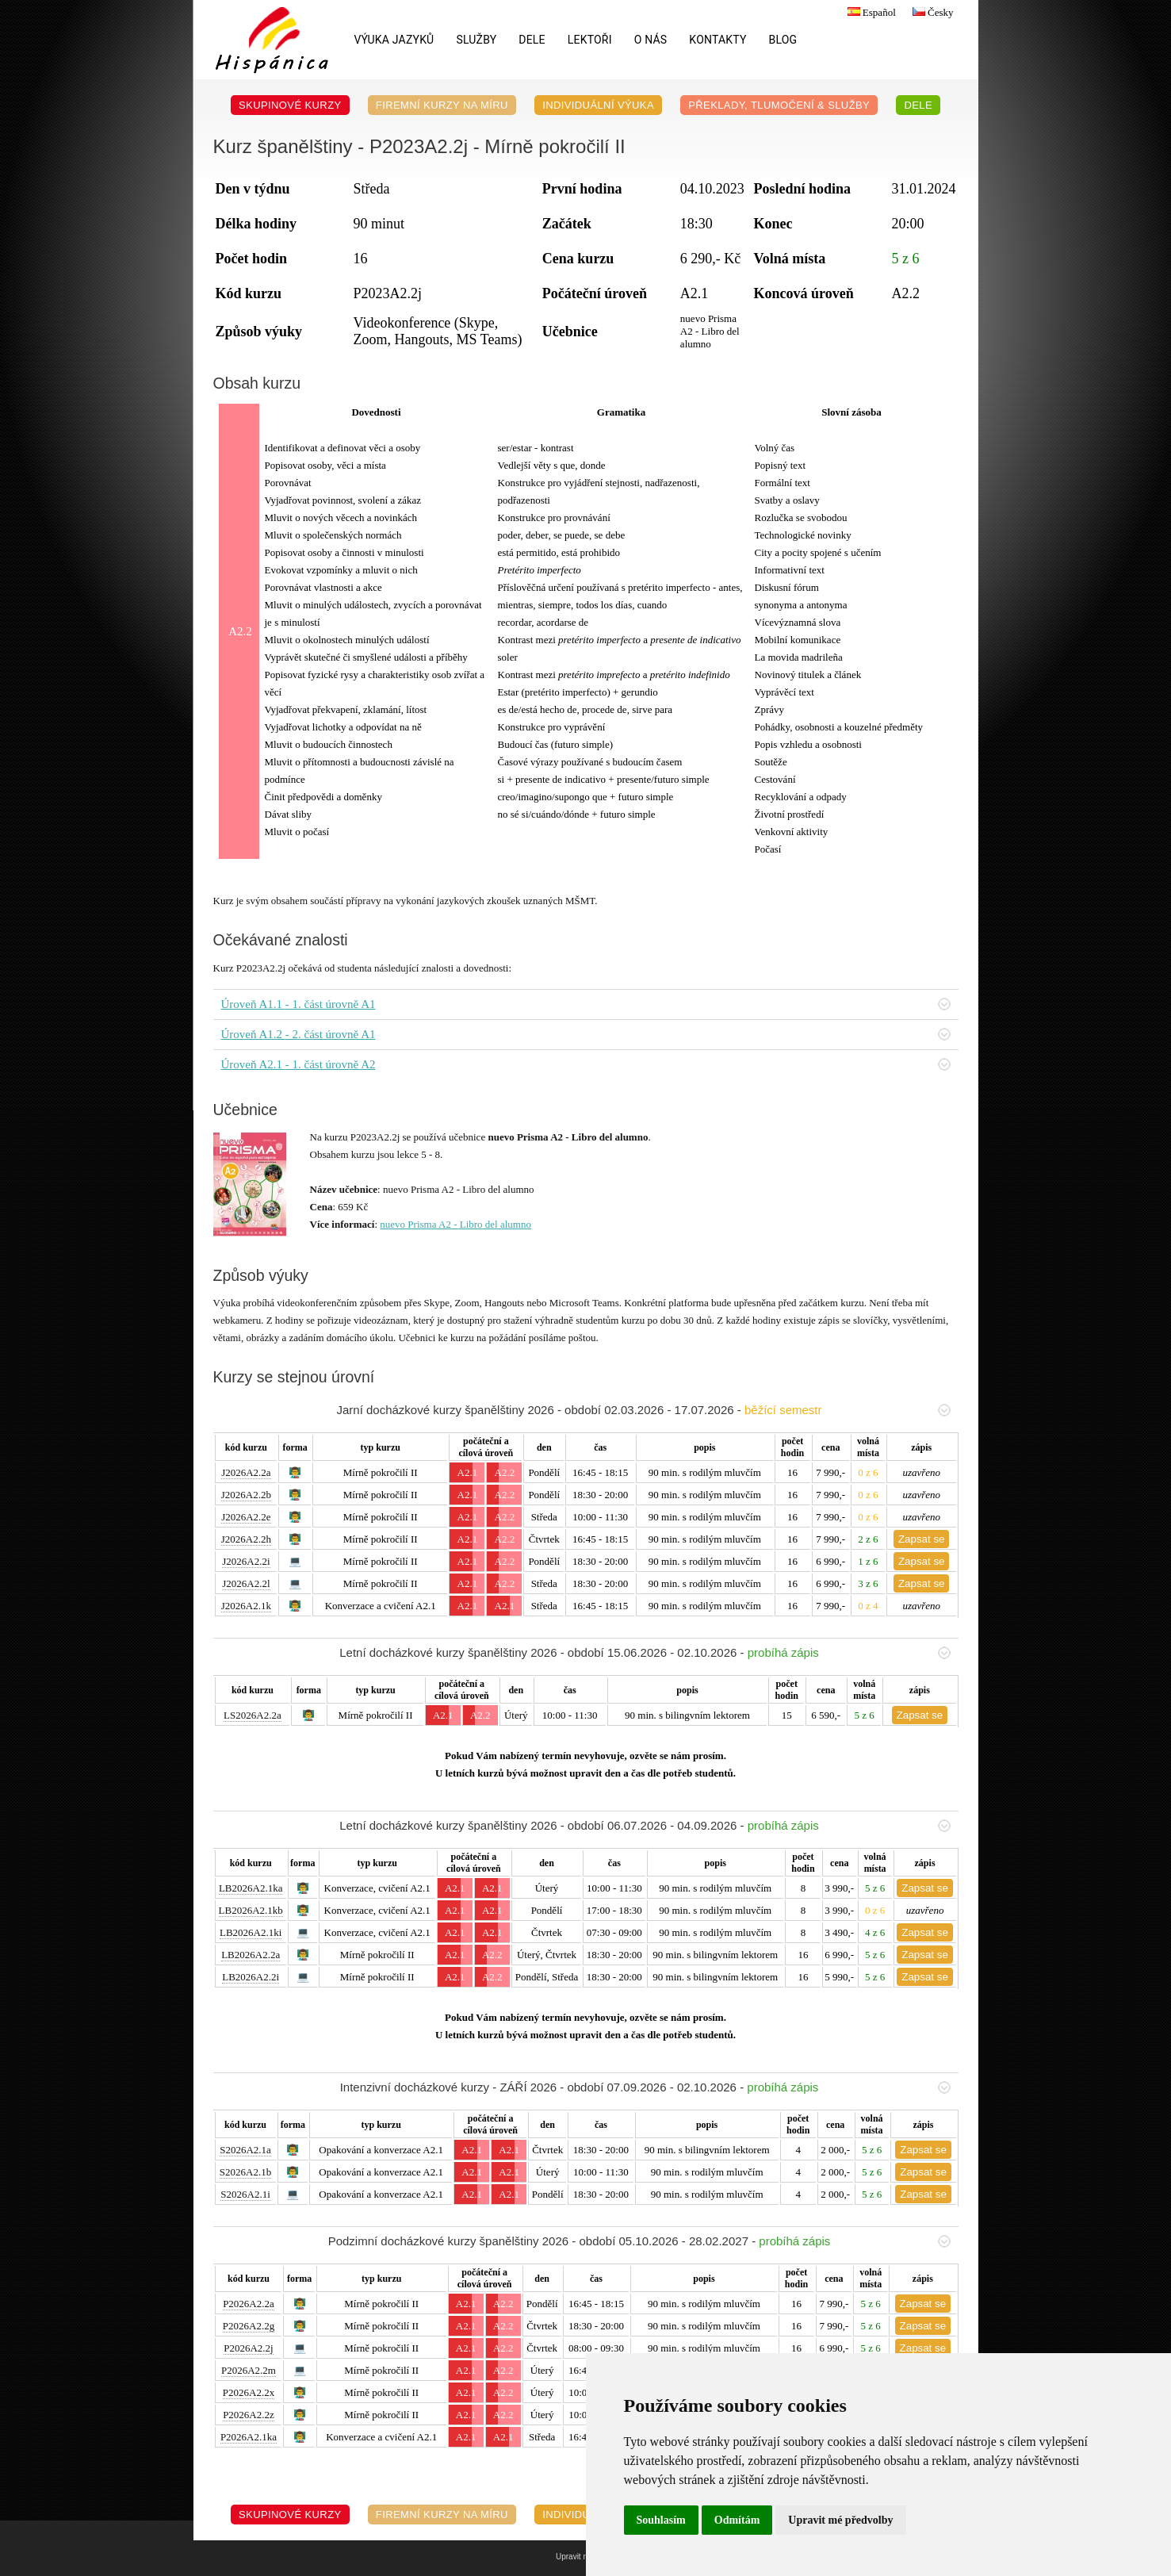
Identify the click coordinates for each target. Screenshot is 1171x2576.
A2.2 (505, 1472)
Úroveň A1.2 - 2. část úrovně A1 (586, 1034)
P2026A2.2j (248, 2348)
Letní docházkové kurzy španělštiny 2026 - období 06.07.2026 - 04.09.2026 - (644, 1825)
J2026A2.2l (246, 1583)
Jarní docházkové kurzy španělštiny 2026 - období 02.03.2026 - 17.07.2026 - (643, 1409)
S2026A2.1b (245, 2172)
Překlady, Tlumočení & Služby (779, 105)
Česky (931, 12)
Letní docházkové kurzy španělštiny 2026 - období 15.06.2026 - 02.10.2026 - (644, 1652)
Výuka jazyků (394, 39)
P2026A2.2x (248, 2392)
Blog (783, 39)
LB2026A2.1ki (250, 1932)
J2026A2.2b (246, 1495)
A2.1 (467, 1472)
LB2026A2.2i (250, 1977)
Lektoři (590, 39)
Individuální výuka (598, 105)
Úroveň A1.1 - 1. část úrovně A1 (586, 1004)
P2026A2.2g (248, 2326)
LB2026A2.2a (250, 1955)
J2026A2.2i (246, 1561)
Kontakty (717, 39)
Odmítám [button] (737, 2520)
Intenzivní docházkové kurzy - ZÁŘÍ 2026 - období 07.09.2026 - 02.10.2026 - (645, 2087)
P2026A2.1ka (248, 2437)
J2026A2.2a (245, 1472)
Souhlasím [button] (661, 2520)
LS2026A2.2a (252, 1715)
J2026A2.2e (245, 1517)
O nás (651, 39)
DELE (532, 39)
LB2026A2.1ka (251, 1888)
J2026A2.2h (246, 1539)
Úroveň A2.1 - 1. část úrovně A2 (586, 1064)
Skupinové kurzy (290, 105)
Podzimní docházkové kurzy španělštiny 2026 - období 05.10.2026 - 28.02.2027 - (639, 2241)
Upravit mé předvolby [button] (840, 2520)
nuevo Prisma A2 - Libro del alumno (455, 1224)
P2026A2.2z (248, 2415)
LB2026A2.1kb (251, 1910)
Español (870, 12)
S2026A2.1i (245, 2194)
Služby (476, 39)
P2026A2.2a (248, 2304)
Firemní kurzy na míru (442, 105)
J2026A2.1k (246, 1606)
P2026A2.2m (248, 2370)
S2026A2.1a (245, 2150)
